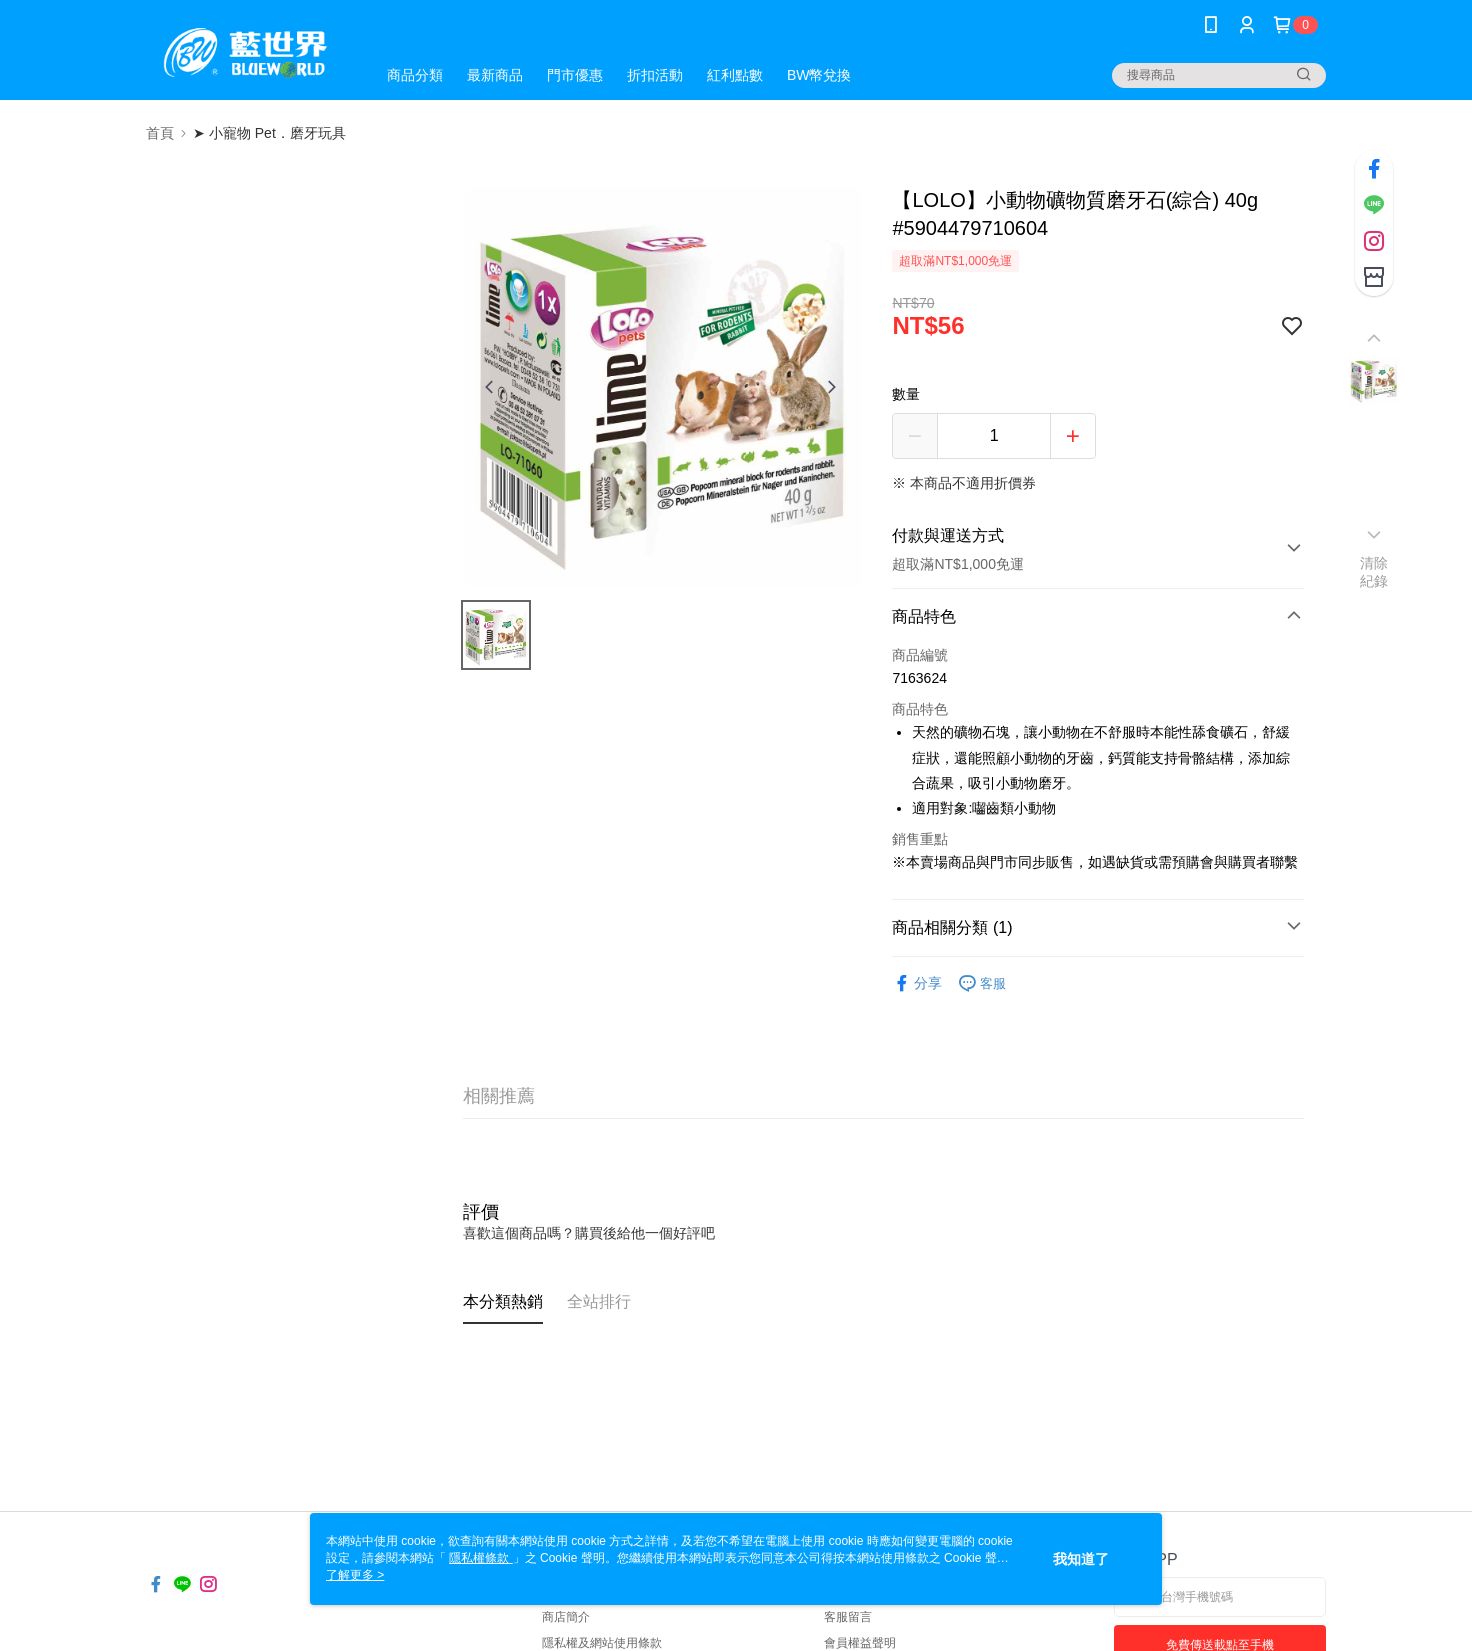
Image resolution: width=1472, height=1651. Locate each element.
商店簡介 (566, 1617)
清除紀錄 (1374, 572)
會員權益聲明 (860, 1643)
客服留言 (848, 1617)
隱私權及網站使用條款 (602, 1643)
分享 (917, 983)
